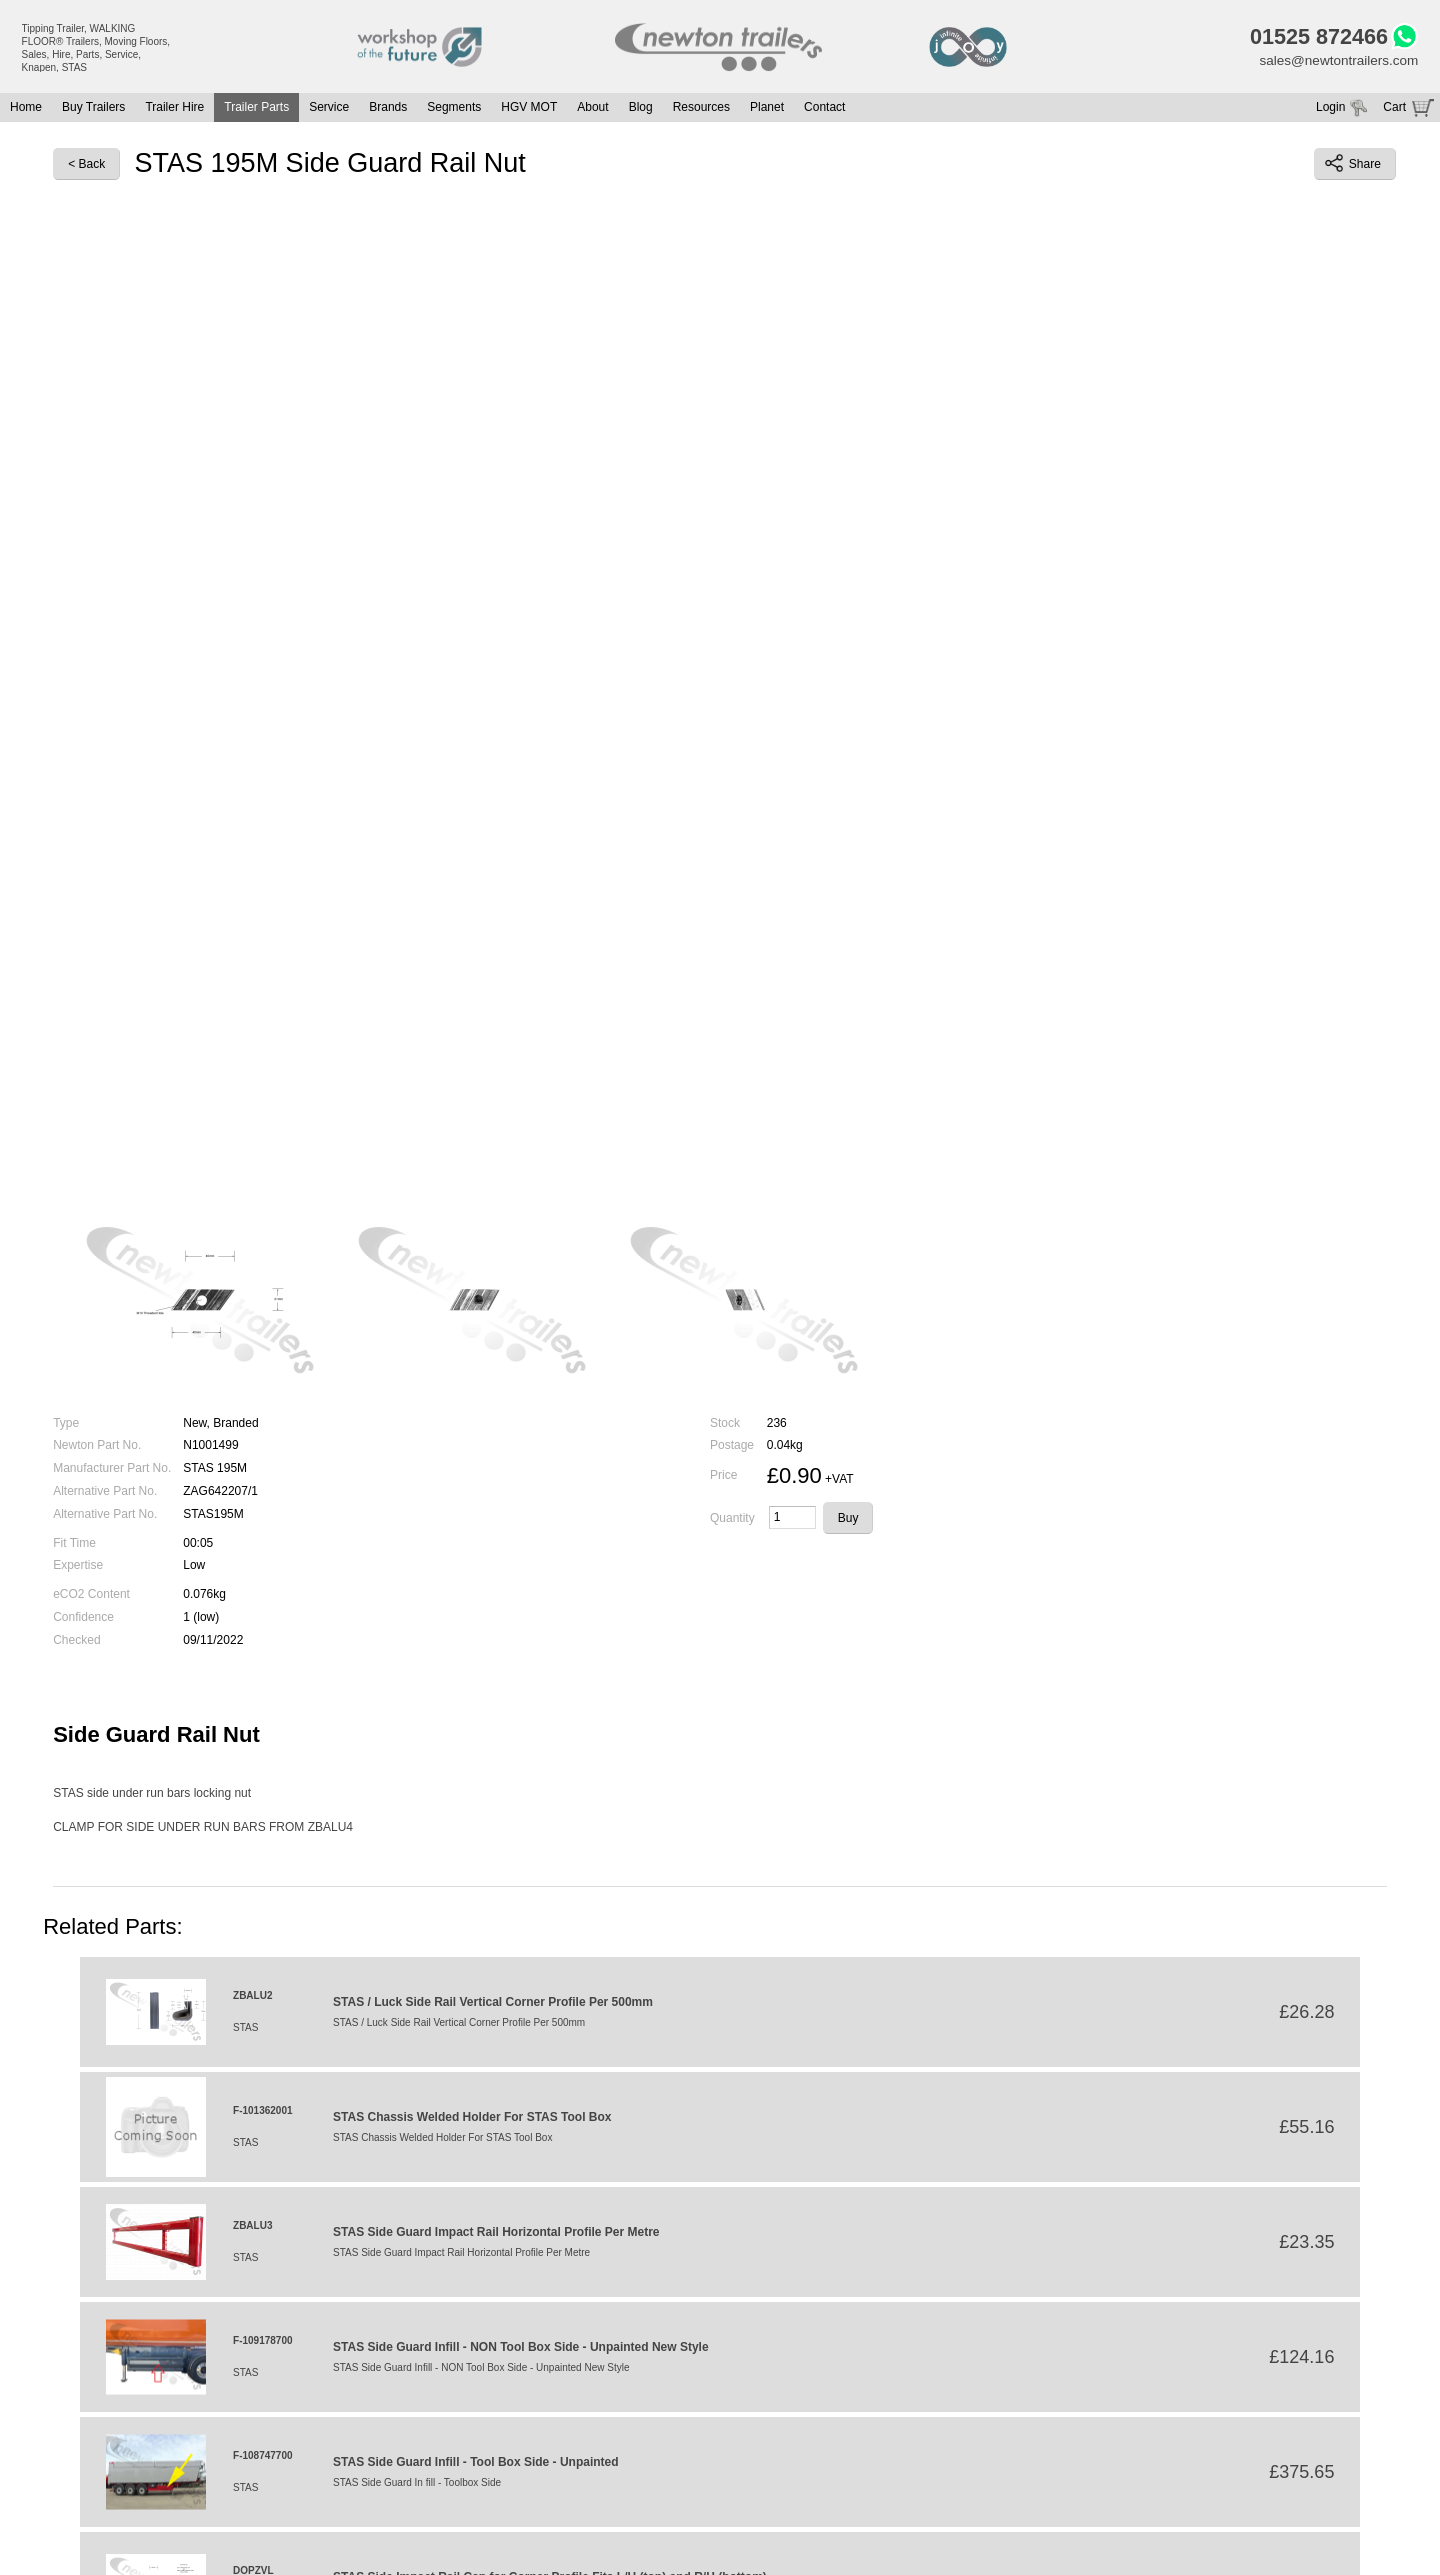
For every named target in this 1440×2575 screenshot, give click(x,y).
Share (1353, 166)
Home (26, 110)
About (592, 110)
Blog (641, 110)
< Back (86, 166)
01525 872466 (1313, 38)
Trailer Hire (174, 110)
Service (329, 110)
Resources (701, 110)
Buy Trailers (93, 110)
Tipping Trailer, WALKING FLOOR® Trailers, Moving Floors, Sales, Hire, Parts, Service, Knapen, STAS (96, 48)
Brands (388, 110)
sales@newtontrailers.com (1336, 63)
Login (1330, 110)
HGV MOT (529, 110)
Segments (454, 110)
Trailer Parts (256, 110)
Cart (1394, 110)
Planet (767, 110)
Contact (824, 110)
